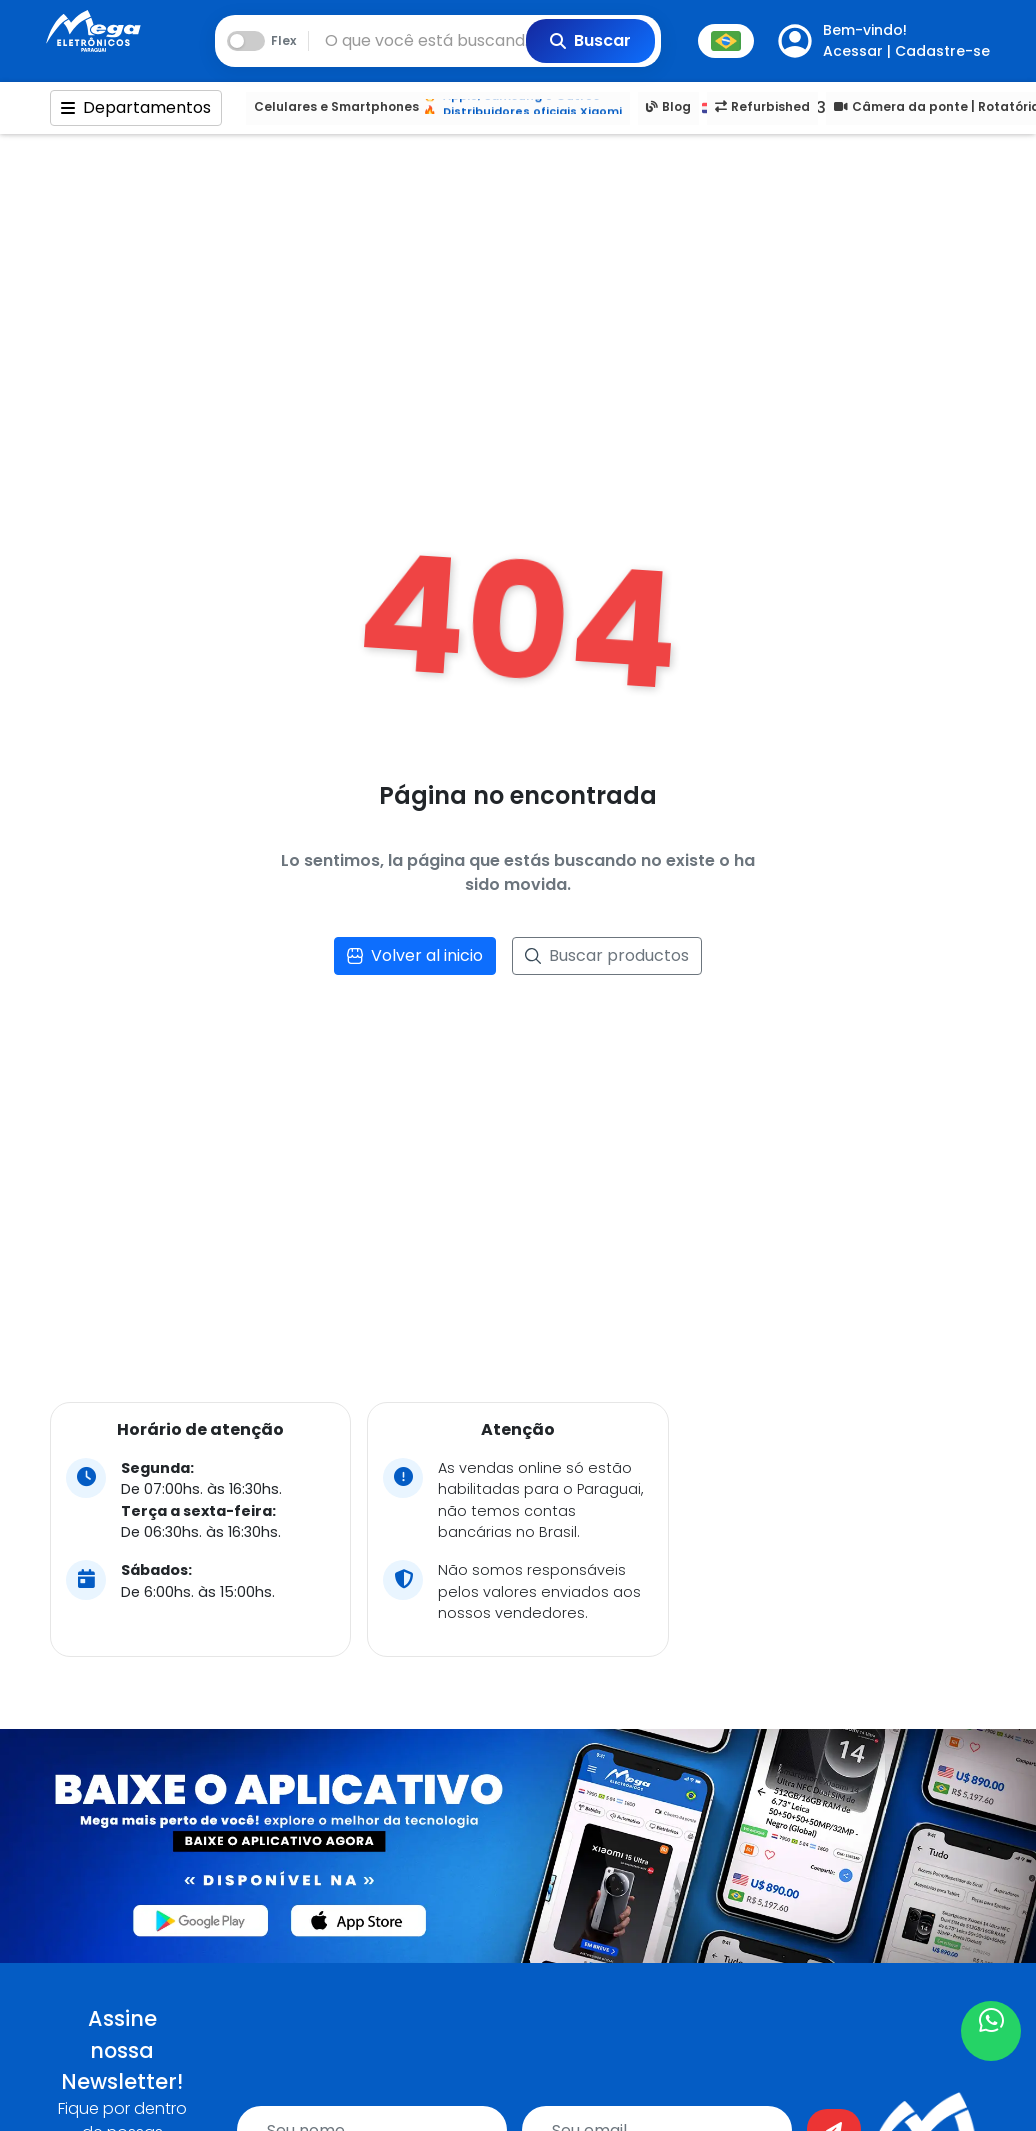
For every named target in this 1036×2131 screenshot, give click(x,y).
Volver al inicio (415, 955)
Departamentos (136, 107)
